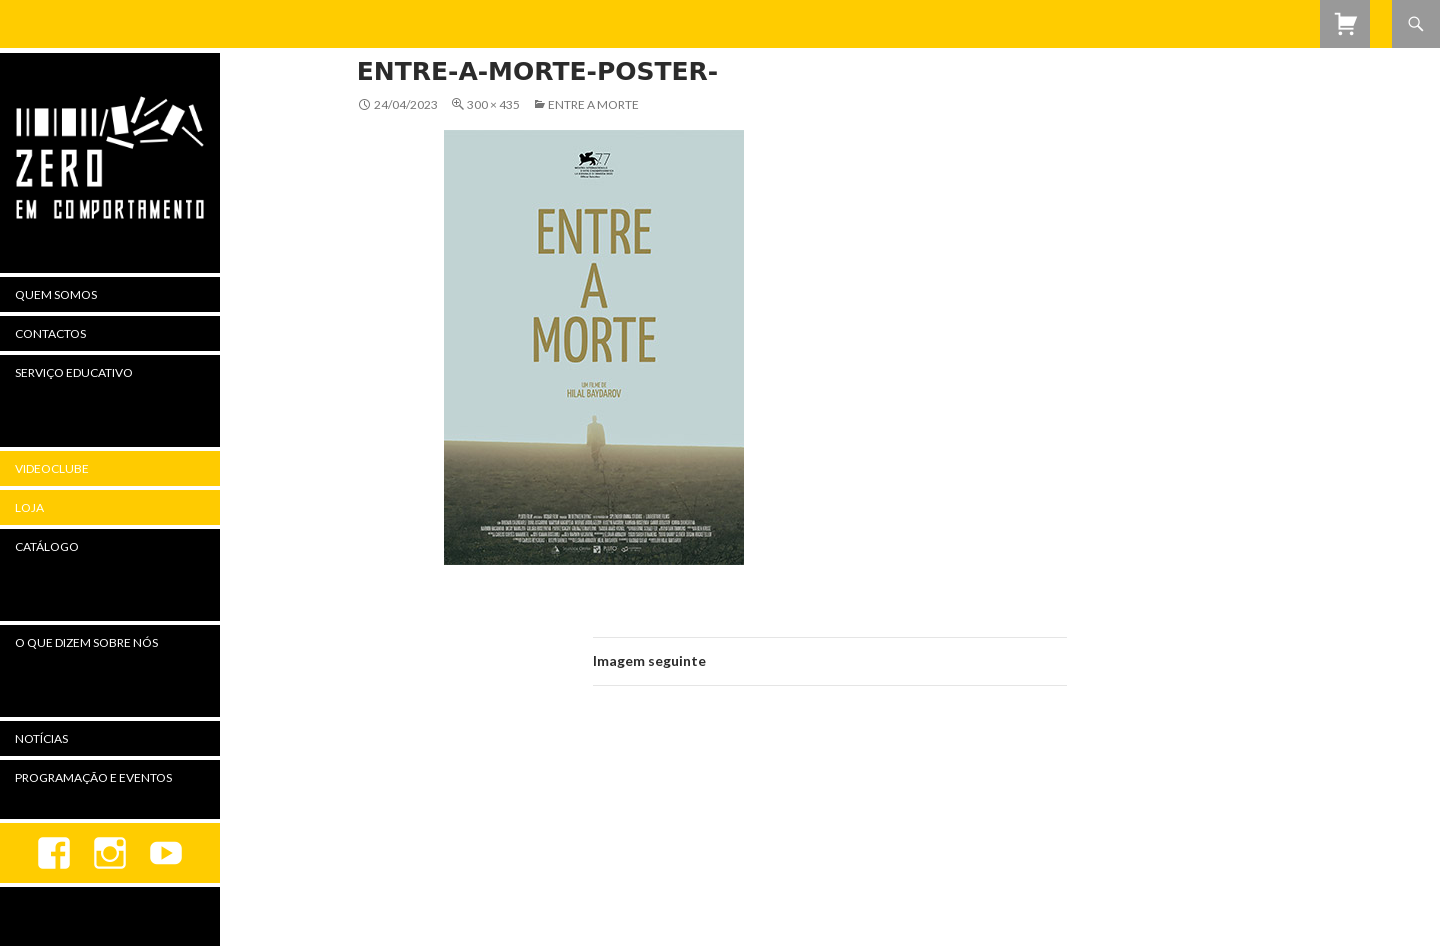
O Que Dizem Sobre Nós (86, 642)
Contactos (50, 333)
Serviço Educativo (74, 372)
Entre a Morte (593, 104)
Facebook (54, 853)
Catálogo (47, 546)
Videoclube (52, 468)
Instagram (110, 853)
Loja (29, 507)
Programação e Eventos (93, 777)
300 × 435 (493, 104)
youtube (166, 853)
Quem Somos (56, 294)
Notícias (41, 738)
